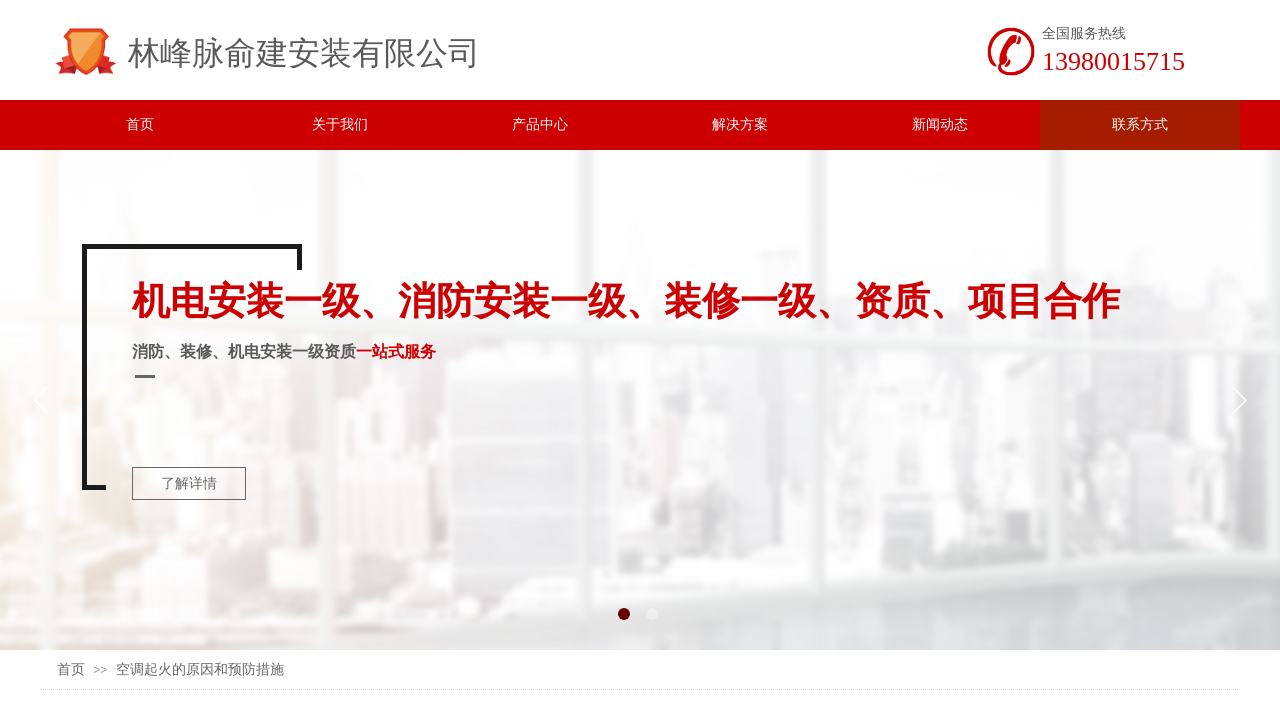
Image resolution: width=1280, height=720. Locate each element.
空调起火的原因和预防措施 (200, 669)
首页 (71, 669)
